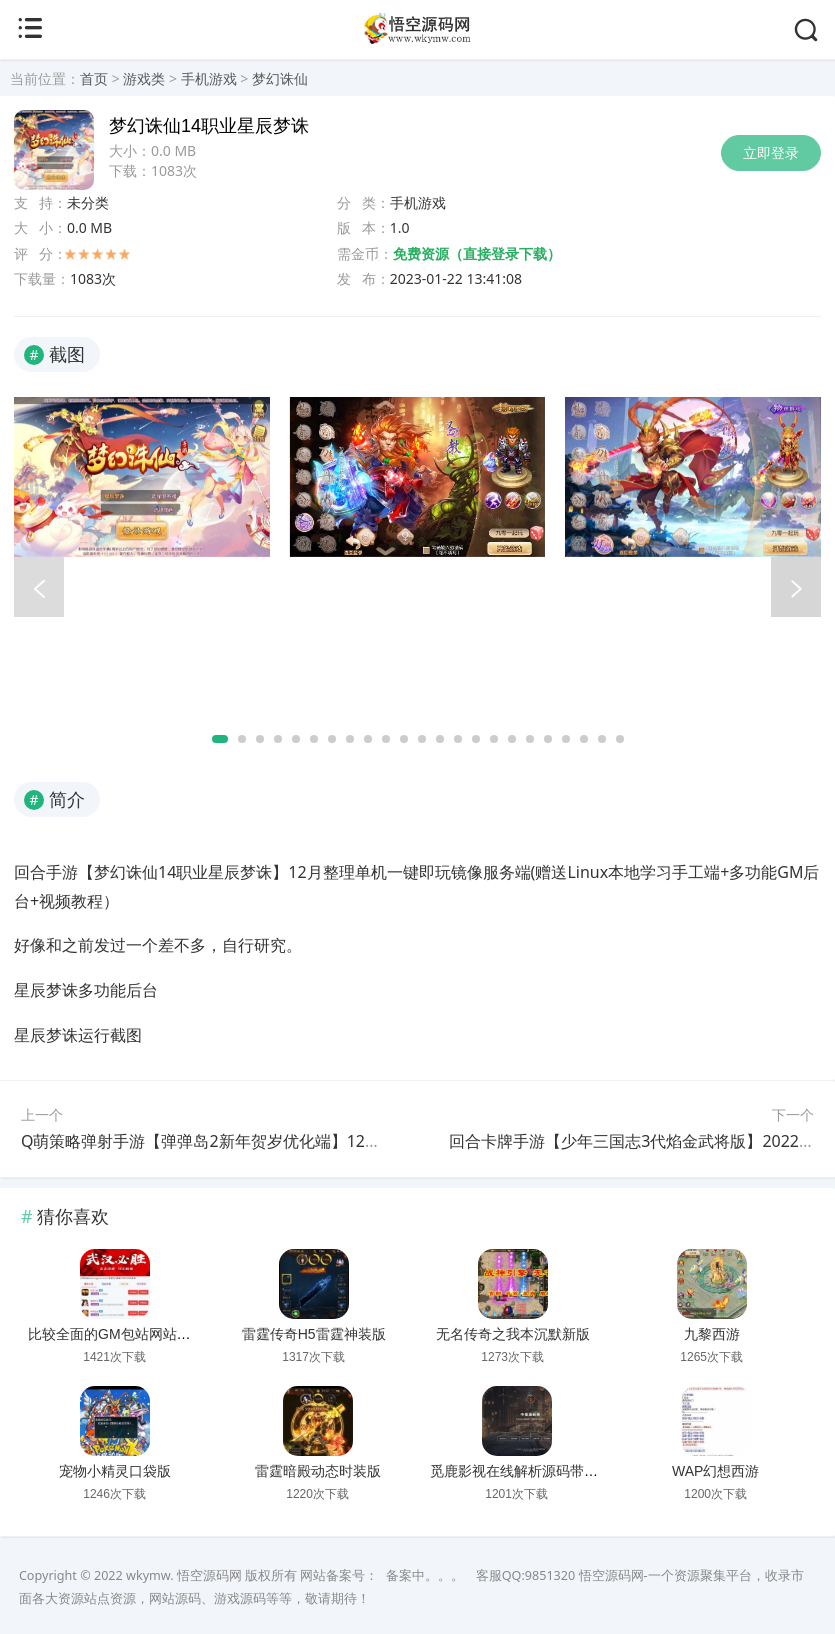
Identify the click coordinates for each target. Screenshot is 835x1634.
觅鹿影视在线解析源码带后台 (521, 1471)
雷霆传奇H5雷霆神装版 (314, 1334)
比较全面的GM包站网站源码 (116, 1334)
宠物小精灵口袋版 (115, 1471)
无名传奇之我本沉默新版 (513, 1334)
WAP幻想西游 (715, 1471)
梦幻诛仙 (280, 78)
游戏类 (144, 78)
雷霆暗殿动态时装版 (318, 1471)
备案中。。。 (425, 1575)
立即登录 (771, 152)
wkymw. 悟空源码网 (184, 1575)
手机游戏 (209, 78)
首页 (94, 78)
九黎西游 (712, 1334)
